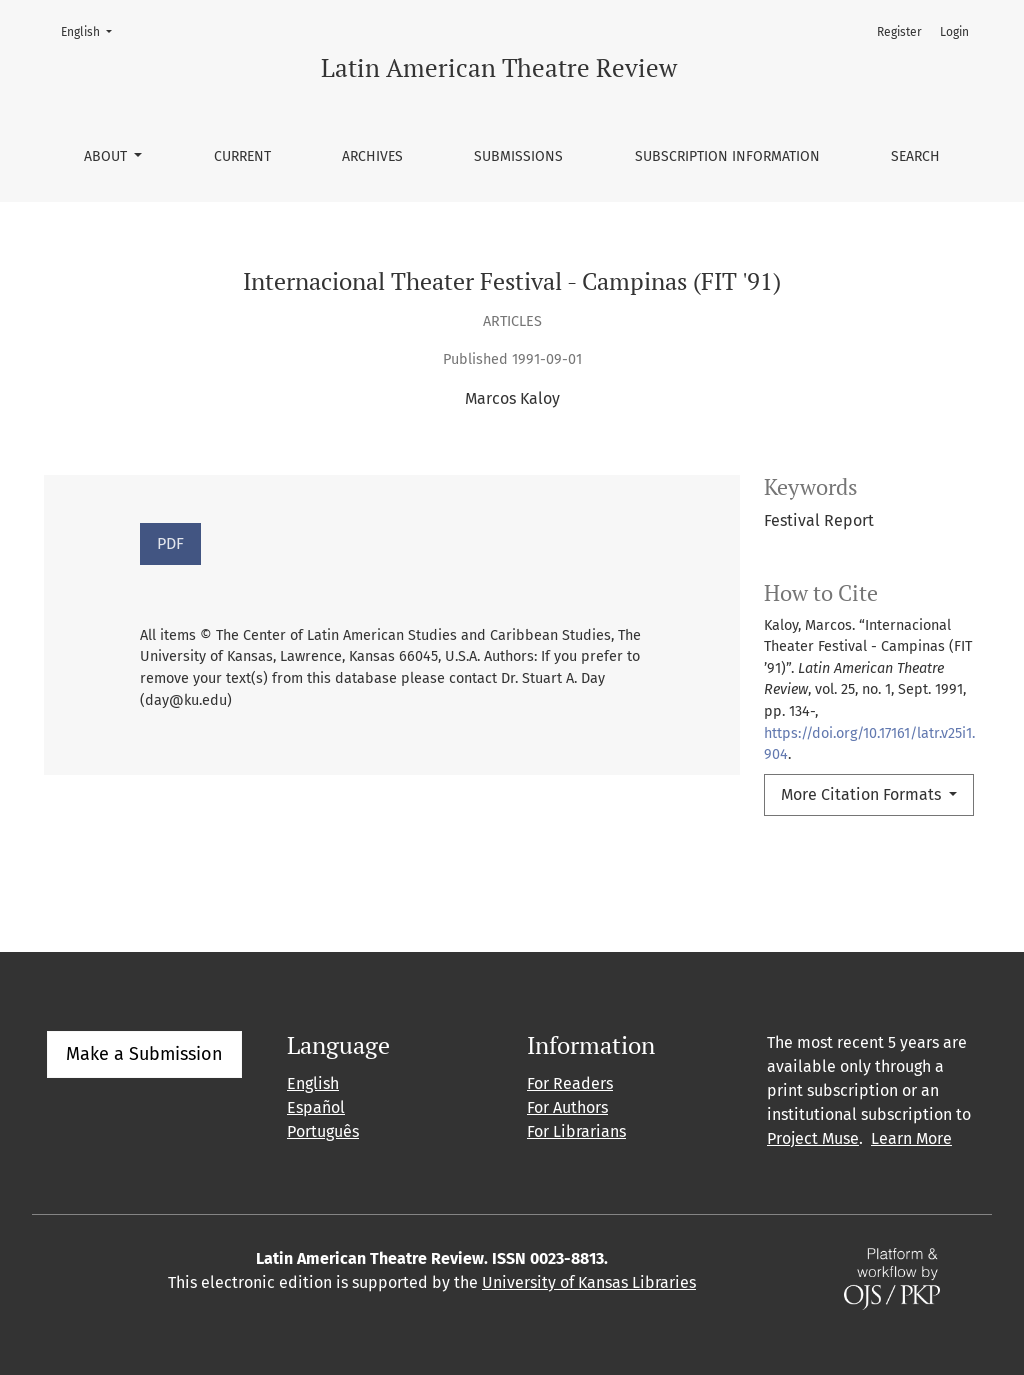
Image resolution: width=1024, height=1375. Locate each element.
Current (242, 156)
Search (915, 156)
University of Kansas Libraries (589, 1282)
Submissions (518, 156)
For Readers (570, 1083)
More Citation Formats (863, 794)
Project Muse (813, 1138)
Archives (372, 156)
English (92, 30)
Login (954, 32)
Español (316, 1107)
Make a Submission (144, 1054)
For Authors (567, 1107)
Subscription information (727, 156)
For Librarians (576, 1131)
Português (323, 1131)
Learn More (911, 1138)
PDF (170, 543)
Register (899, 32)
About (107, 156)
